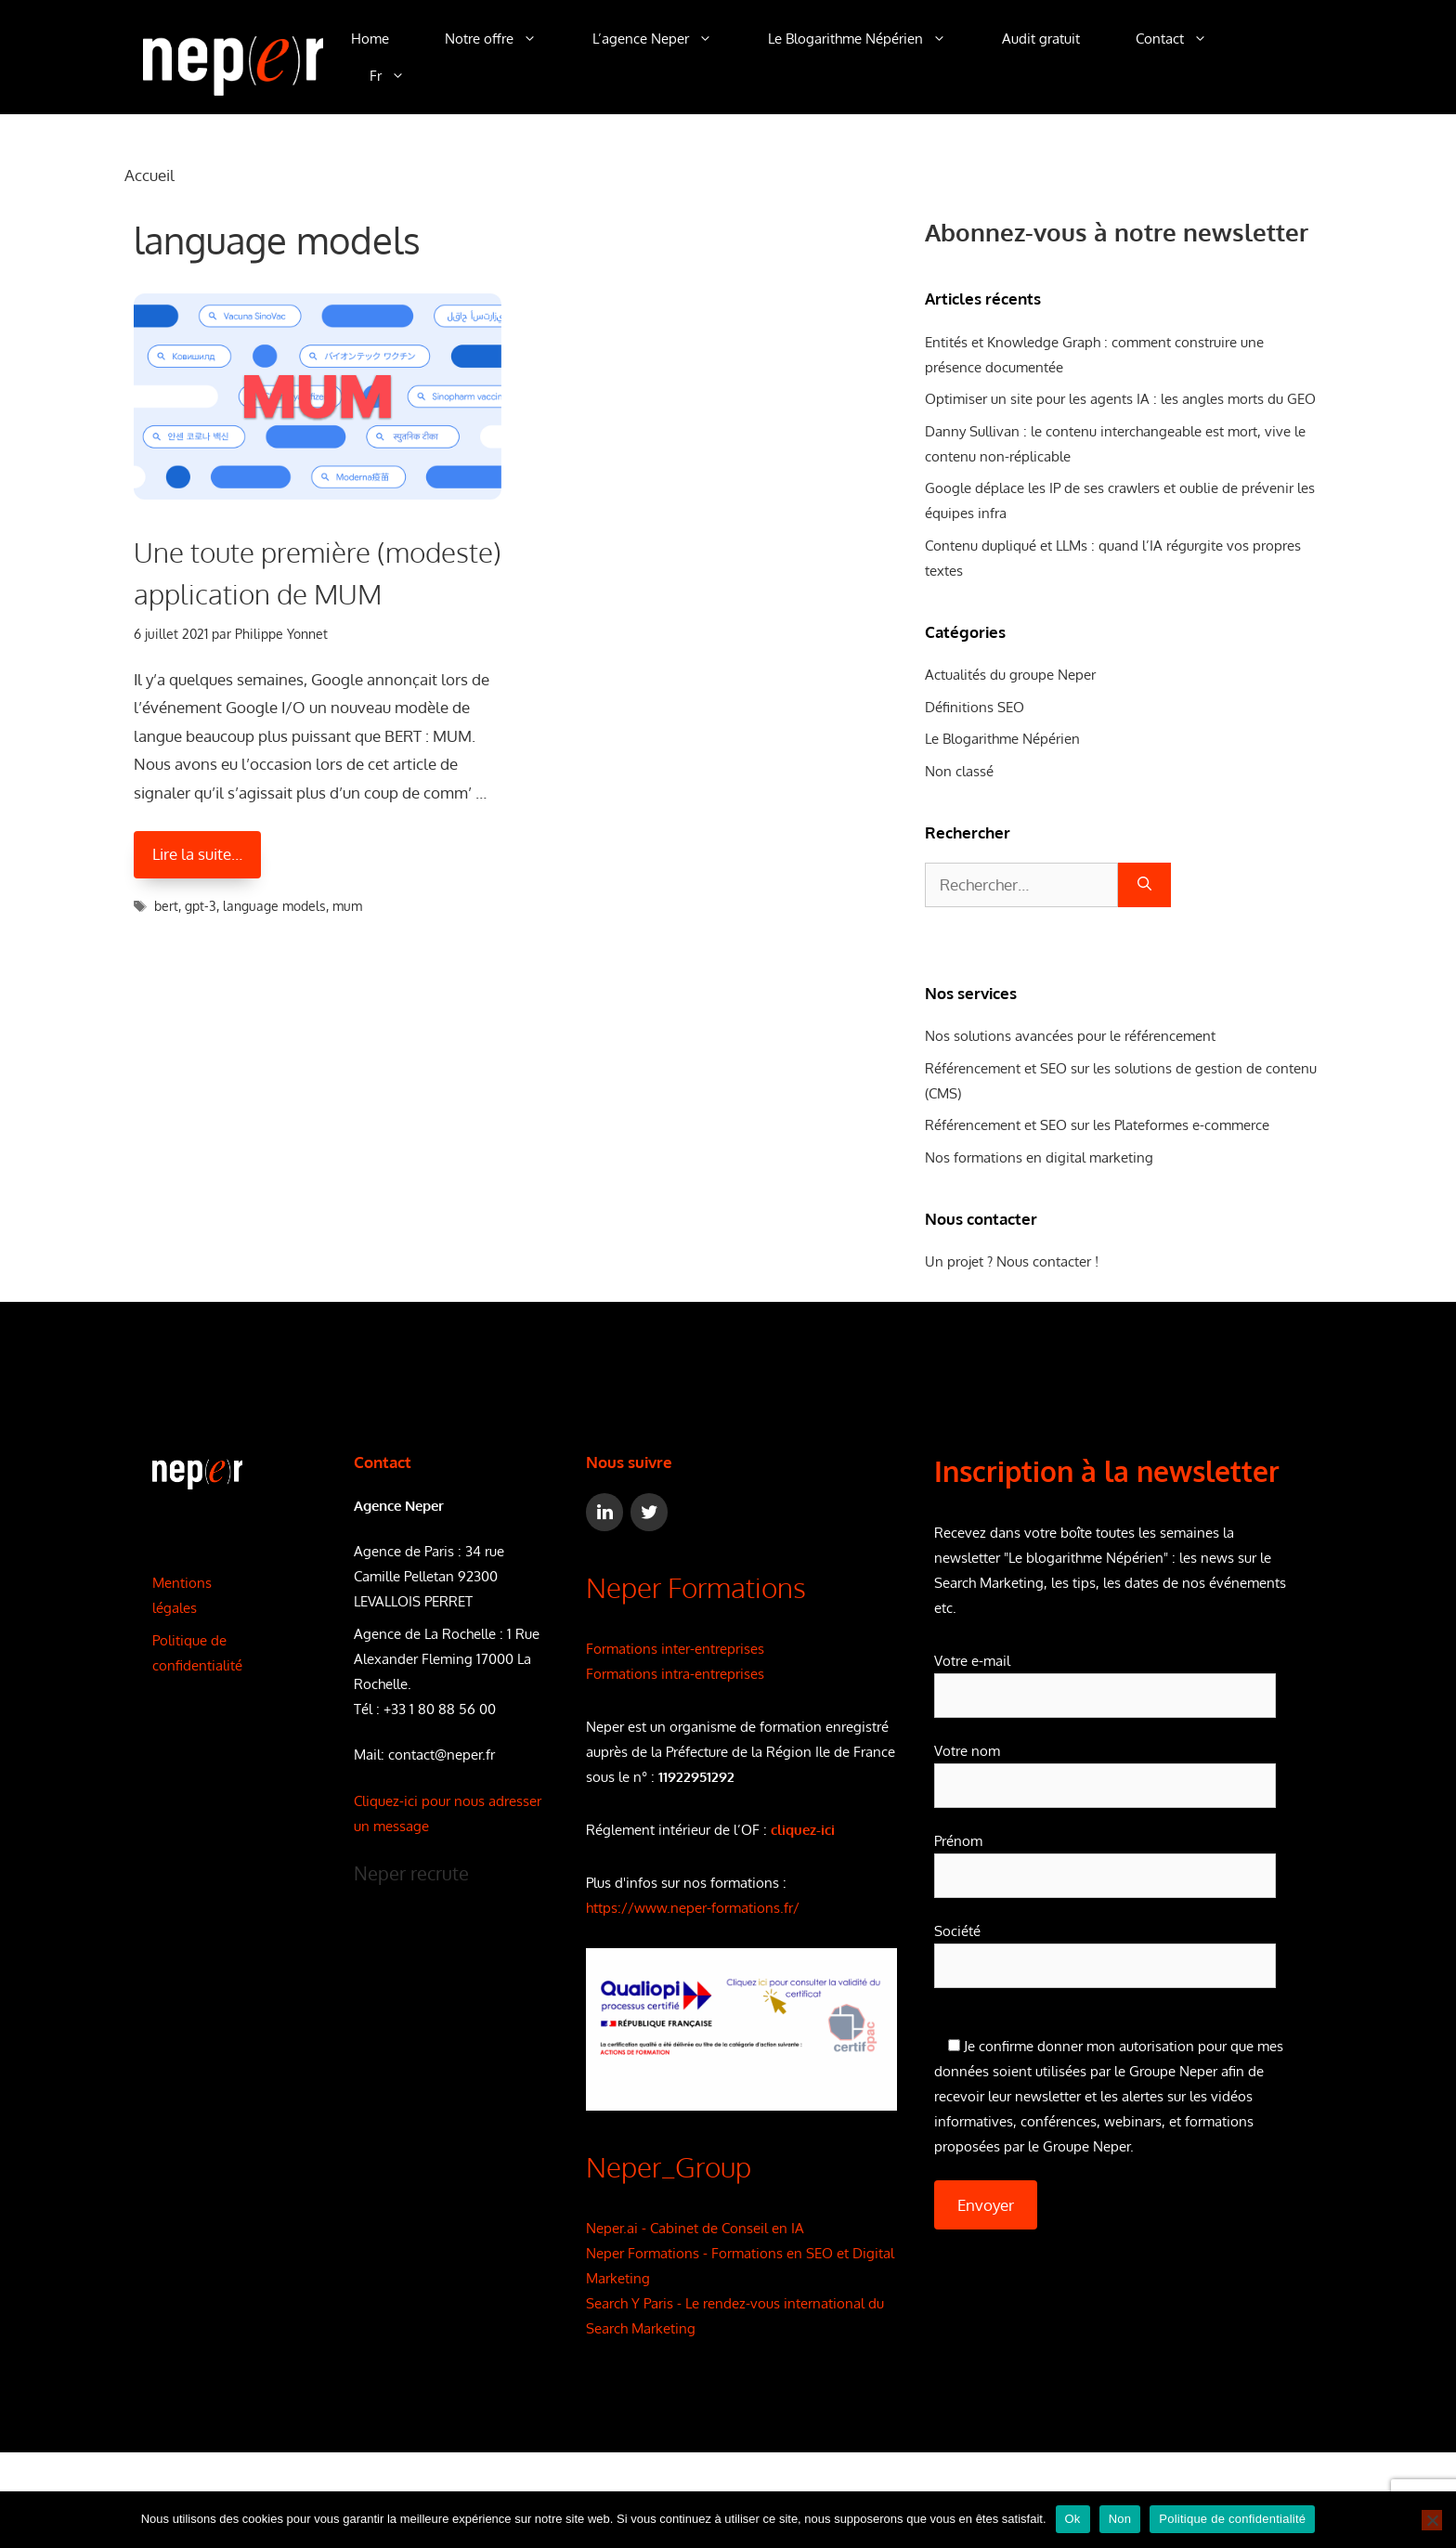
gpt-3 (200, 906)
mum (347, 906)
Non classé (959, 771)
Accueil (149, 175)
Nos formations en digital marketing (1039, 1157)
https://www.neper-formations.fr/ (693, 1908)
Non (1120, 2519)
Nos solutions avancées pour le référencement (1070, 1036)
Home (370, 38)
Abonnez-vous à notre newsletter (1116, 231)
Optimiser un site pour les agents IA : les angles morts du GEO (1120, 399)
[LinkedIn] (604, 1512)
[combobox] (1021, 885)
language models (274, 906)
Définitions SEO (974, 707)
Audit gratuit (1041, 38)
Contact (1185, 39)
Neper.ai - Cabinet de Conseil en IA (695, 2228)
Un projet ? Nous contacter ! (1011, 1261)
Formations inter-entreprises (675, 1649)
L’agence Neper (666, 39)
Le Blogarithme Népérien (871, 39)
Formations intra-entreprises (675, 1674)
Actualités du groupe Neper (1010, 674)
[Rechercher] (1144, 885)
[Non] (1432, 2520)
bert (166, 906)
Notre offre (505, 39)
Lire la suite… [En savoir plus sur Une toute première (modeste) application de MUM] (197, 854)
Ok (1073, 2519)
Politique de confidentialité (1232, 2519)
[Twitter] (649, 1512)
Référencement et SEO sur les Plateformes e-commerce (1097, 1125)
